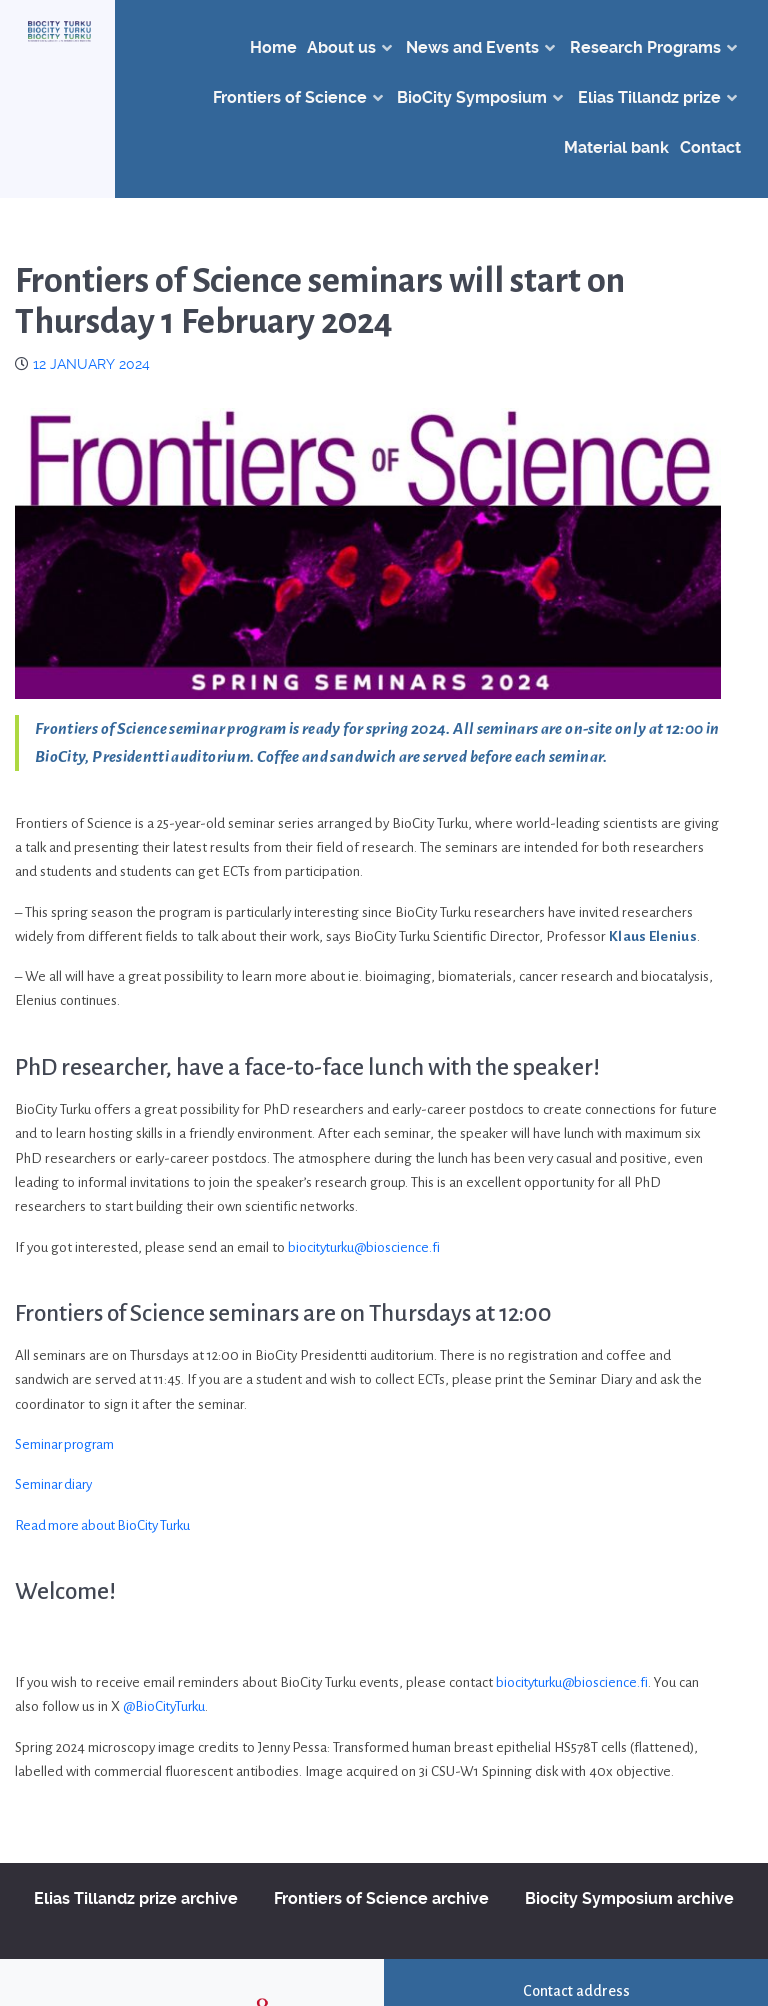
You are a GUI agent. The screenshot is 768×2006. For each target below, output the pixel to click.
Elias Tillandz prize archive (136, 1898)
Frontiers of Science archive (381, 1898)
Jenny (275, 1747)
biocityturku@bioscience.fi (366, 1247)
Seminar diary (55, 1484)
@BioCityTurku (165, 1706)
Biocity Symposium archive (629, 1898)
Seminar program (66, 1444)
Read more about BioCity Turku (106, 1525)
